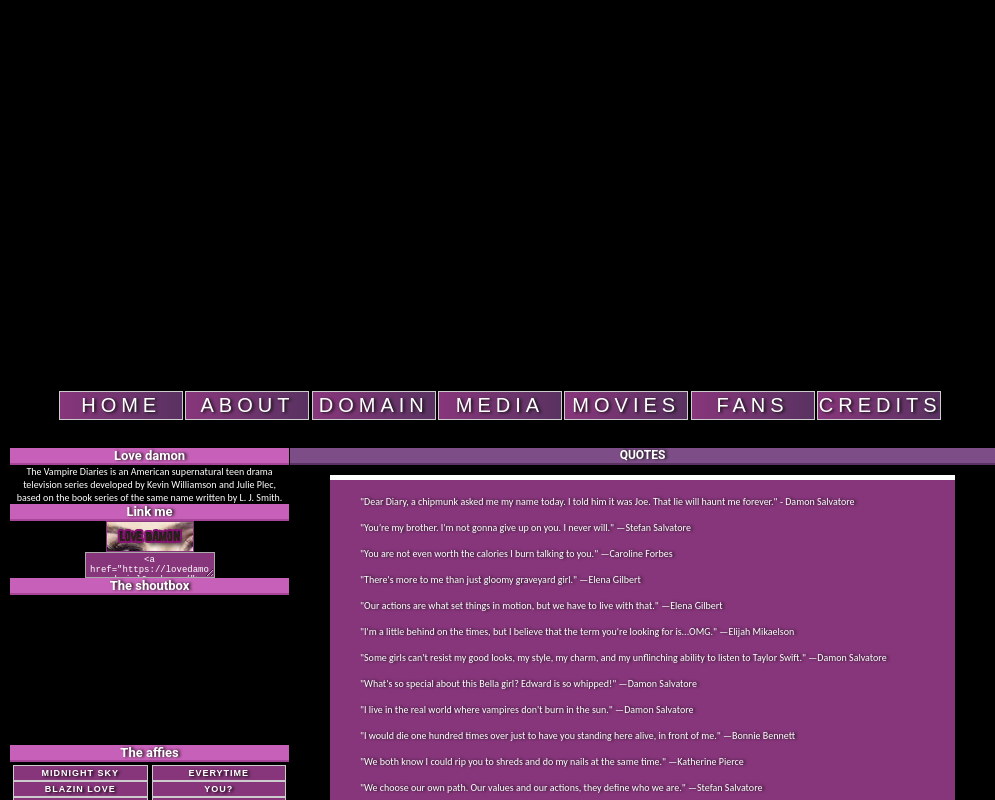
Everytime (218, 779)
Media (500, 405)
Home (121, 405)
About (248, 405)
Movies (626, 405)
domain (374, 405)
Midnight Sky (80, 779)
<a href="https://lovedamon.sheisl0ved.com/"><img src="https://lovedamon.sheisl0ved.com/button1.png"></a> (149, 568)
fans (752, 405)
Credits (880, 405)
